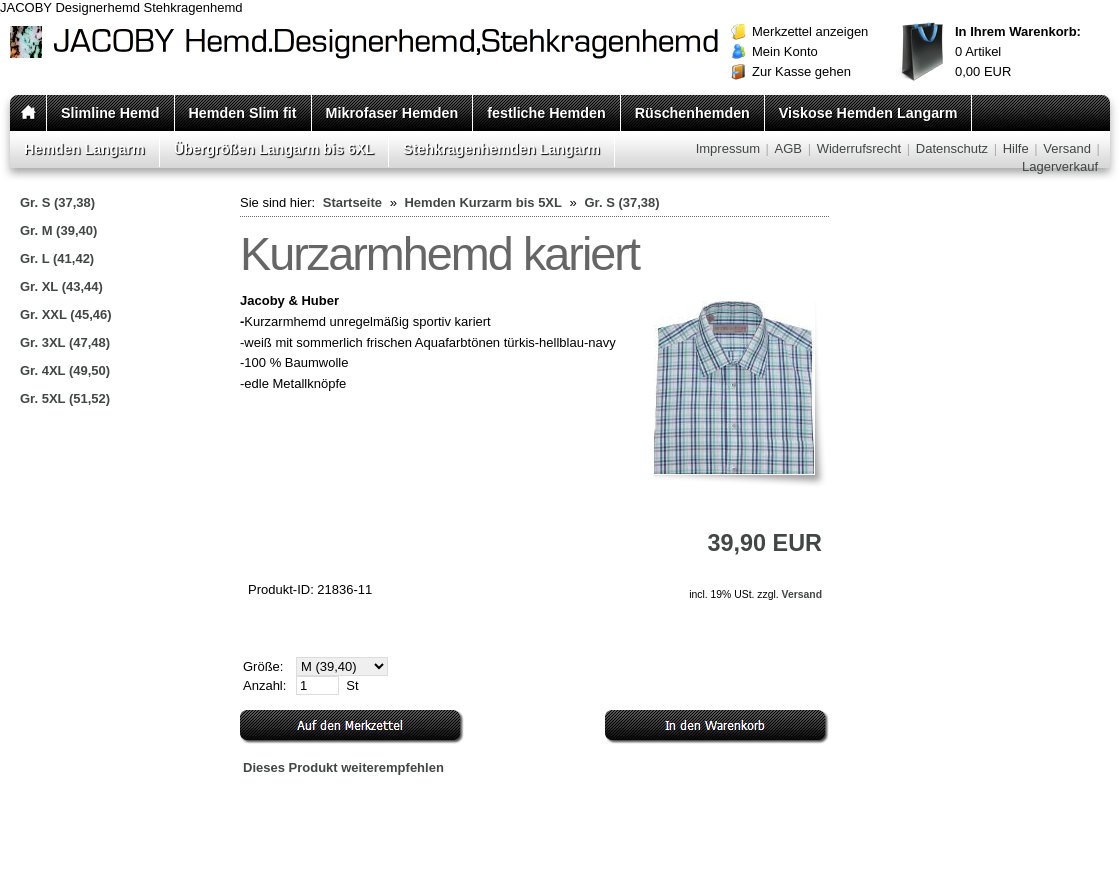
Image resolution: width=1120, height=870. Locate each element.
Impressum (728, 148)
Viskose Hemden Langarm (868, 113)
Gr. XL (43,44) (61, 286)
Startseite (352, 202)
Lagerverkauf (1060, 166)
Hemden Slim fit (243, 113)
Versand (1067, 148)
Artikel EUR (1018, 51)
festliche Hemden (546, 113)
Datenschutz (952, 148)
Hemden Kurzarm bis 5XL (483, 202)
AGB (788, 148)
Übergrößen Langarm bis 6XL (274, 149)
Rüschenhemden (692, 113)
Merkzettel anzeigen (810, 31)
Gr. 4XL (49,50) (65, 370)
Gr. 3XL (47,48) (65, 342)
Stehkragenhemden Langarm (501, 149)
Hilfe (1016, 148)
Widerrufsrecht (859, 148)
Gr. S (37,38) (57, 202)
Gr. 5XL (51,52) (65, 398)
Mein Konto (785, 51)
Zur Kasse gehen (801, 71)
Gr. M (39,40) (58, 230)
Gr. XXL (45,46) (66, 314)
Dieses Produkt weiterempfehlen (343, 767)
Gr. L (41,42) (57, 258)
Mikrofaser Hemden (392, 113)
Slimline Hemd (110, 113)
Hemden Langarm (84, 149)
